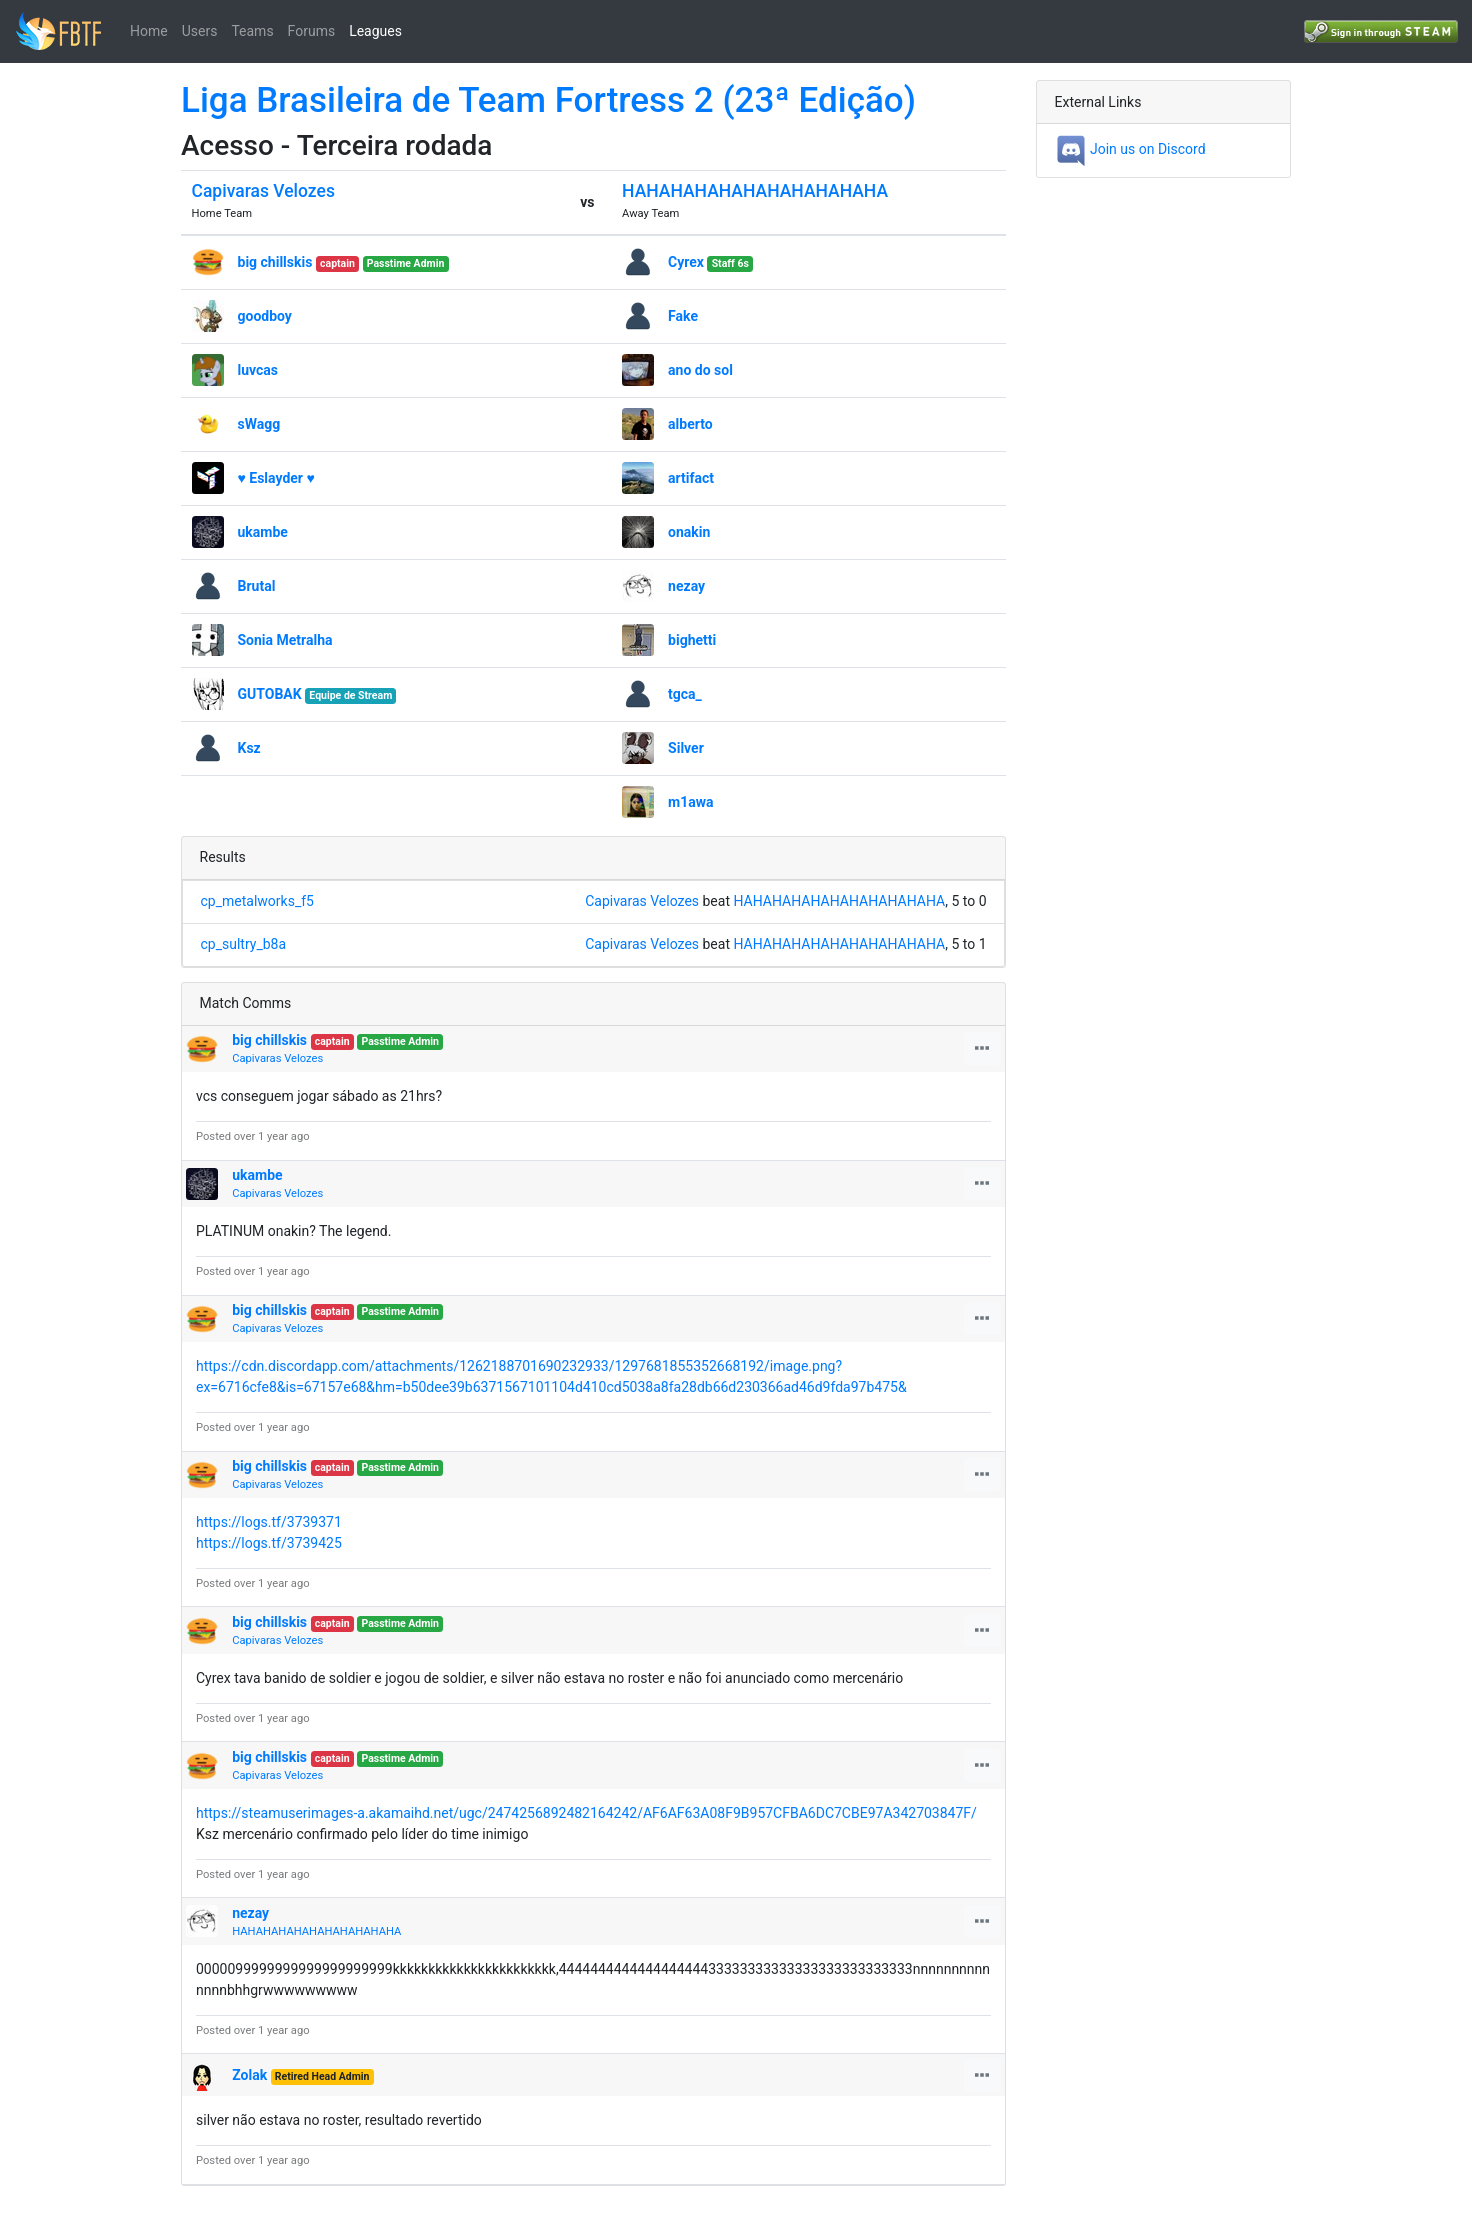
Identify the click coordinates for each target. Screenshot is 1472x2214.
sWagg (259, 424)
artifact (691, 478)
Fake (683, 316)
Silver (686, 748)
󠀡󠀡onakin (689, 532)
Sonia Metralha (285, 640)
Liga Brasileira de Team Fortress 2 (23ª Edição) (548, 100)
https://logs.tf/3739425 (269, 1543)
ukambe (263, 532)
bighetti (692, 640)
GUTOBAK (270, 694)
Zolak (249, 2075)
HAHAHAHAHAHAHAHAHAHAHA (755, 191)
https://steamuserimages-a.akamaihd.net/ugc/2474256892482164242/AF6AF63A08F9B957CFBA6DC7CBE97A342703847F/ (586, 1813)
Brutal (257, 586)
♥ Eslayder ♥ (276, 478)
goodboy (265, 316)
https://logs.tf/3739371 (269, 1522)
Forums (312, 31)
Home (149, 31)
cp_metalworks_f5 (257, 901)
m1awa (690, 802)
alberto (690, 424)
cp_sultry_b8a (244, 944)
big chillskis (275, 262)
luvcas (258, 370)
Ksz (249, 748)
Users (200, 31)
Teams (252, 31)
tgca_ (685, 694)
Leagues (375, 31)
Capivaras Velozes (263, 191)
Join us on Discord (1130, 149)
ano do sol (700, 370)
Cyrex (686, 262)
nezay (686, 586)
